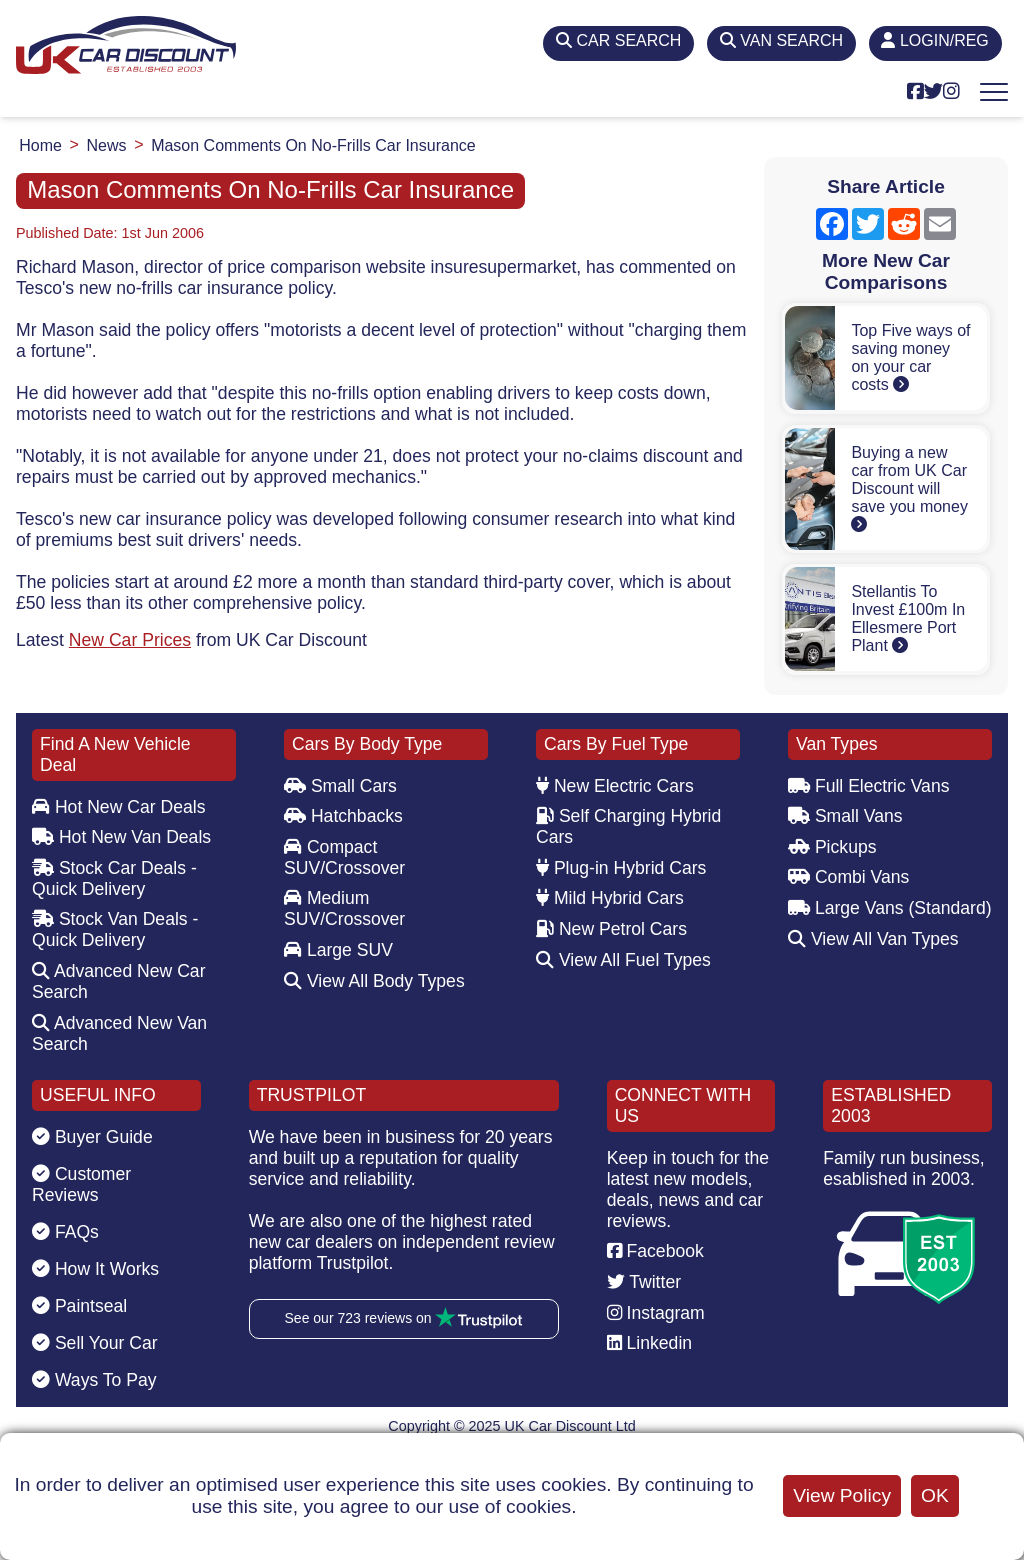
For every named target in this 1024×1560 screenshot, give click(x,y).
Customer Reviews (81, 1184)
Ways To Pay (94, 1380)
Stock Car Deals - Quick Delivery (114, 878)
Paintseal (79, 1306)
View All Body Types (374, 981)
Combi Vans (848, 877)
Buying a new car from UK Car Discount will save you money (909, 488)
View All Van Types (873, 939)
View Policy (842, 1495)
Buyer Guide (92, 1137)
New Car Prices (130, 640)
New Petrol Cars (611, 929)
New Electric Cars (615, 786)
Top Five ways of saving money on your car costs (910, 357)
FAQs (65, 1232)
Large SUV (338, 950)
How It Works (95, 1269)
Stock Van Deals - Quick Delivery (115, 929)
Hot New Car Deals (118, 807)
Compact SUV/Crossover (344, 857)
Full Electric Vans (869, 786)
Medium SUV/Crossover (344, 908)
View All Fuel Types (623, 960)
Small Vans (845, 816)
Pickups (832, 847)
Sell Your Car (95, 1343)
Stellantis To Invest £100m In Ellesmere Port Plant (908, 618)
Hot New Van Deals (121, 837)
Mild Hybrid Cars (610, 898)
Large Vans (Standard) (890, 908)
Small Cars (340, 786)
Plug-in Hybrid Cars (621, 868)
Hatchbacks (343, 816)
